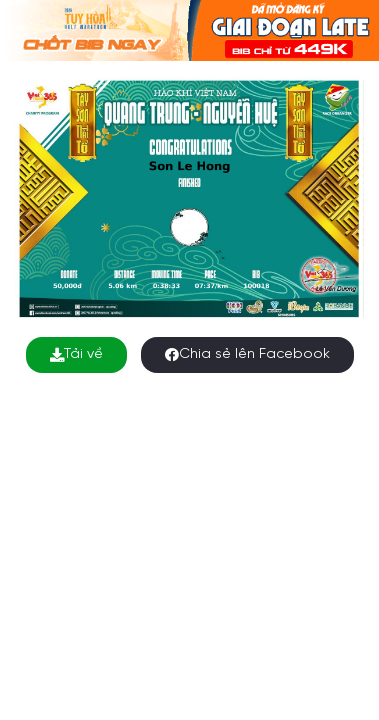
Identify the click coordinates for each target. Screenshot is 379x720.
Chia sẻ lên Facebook (247, 354)
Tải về (76, 354)
